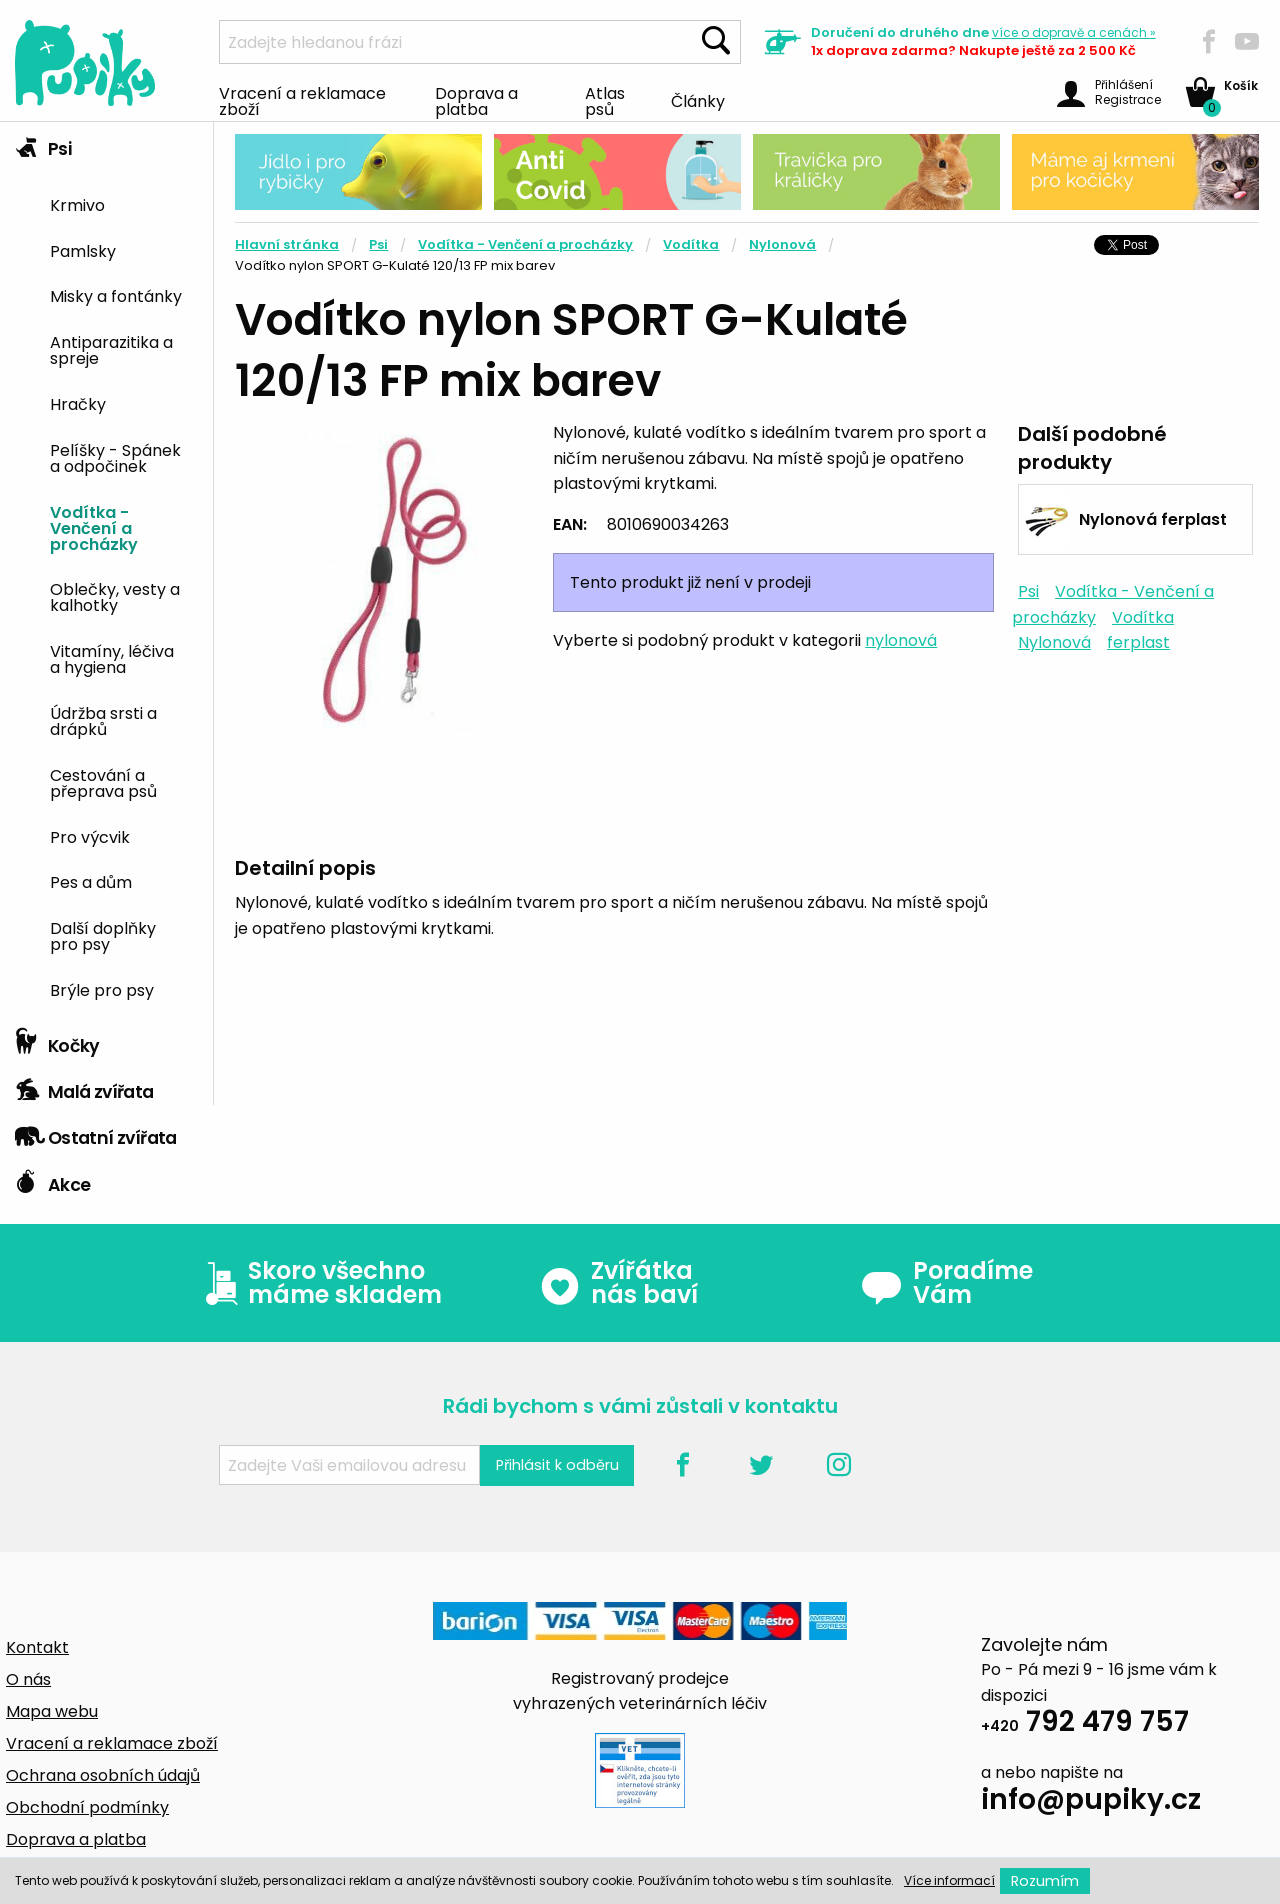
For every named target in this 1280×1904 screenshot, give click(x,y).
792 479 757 (1085, 1724)
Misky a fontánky (116, 295)
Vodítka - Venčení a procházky (94, 527)
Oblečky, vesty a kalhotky (115, 596)
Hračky (78, 403)
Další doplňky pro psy (103, 935)
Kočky (57, 1041)
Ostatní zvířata (96, 1133)
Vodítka (691, 244)
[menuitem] (124, 203)
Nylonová (782, 244)
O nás (28, 1679)
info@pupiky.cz (1091, 1802)
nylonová (901, 640)
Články (698, 100)
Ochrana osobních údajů (103, 1775)
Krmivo (77, 204)
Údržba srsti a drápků (103, 720)
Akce (52, 1180)
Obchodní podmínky (87, 1807)
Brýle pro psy (102, 989)
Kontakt (37, 1647)
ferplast (1138, 642)
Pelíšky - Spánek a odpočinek (115, 457)
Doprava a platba (476, 100)
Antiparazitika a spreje (111, 349)
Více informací (949, 1880)
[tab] (106, 570)
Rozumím (1045, 1881)
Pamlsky (83, 250)
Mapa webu (52, 1711)
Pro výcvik (90, 836)
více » (1074, 32)
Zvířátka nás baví (618, 1283)
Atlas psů (605, 100)
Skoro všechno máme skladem (319, 1283)
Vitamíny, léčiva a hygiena (112, 658)
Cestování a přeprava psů (103, 782)
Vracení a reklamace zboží (302, 100)
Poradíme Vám (947, 1283)
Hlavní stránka (287, 244)
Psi (43, 144)
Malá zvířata (84, 1087)
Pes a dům (91, 881)
